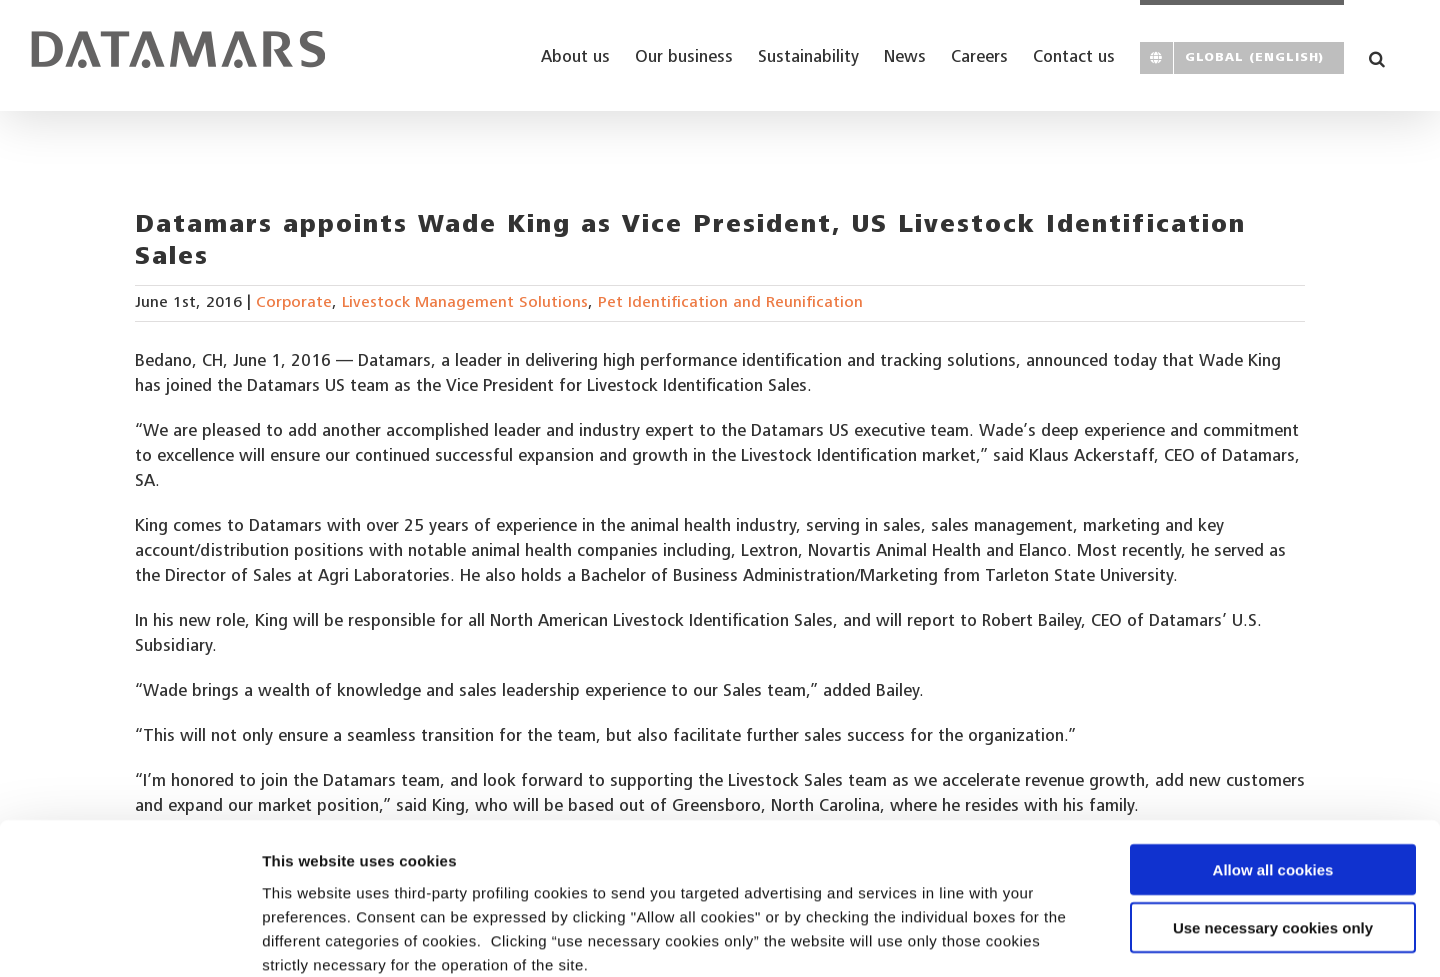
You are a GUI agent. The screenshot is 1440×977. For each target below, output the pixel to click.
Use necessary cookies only (1273, 820)
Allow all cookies (1273, 761)
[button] (1377, 55)
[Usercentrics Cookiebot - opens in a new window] (129, 938)
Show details (1049, 937)
